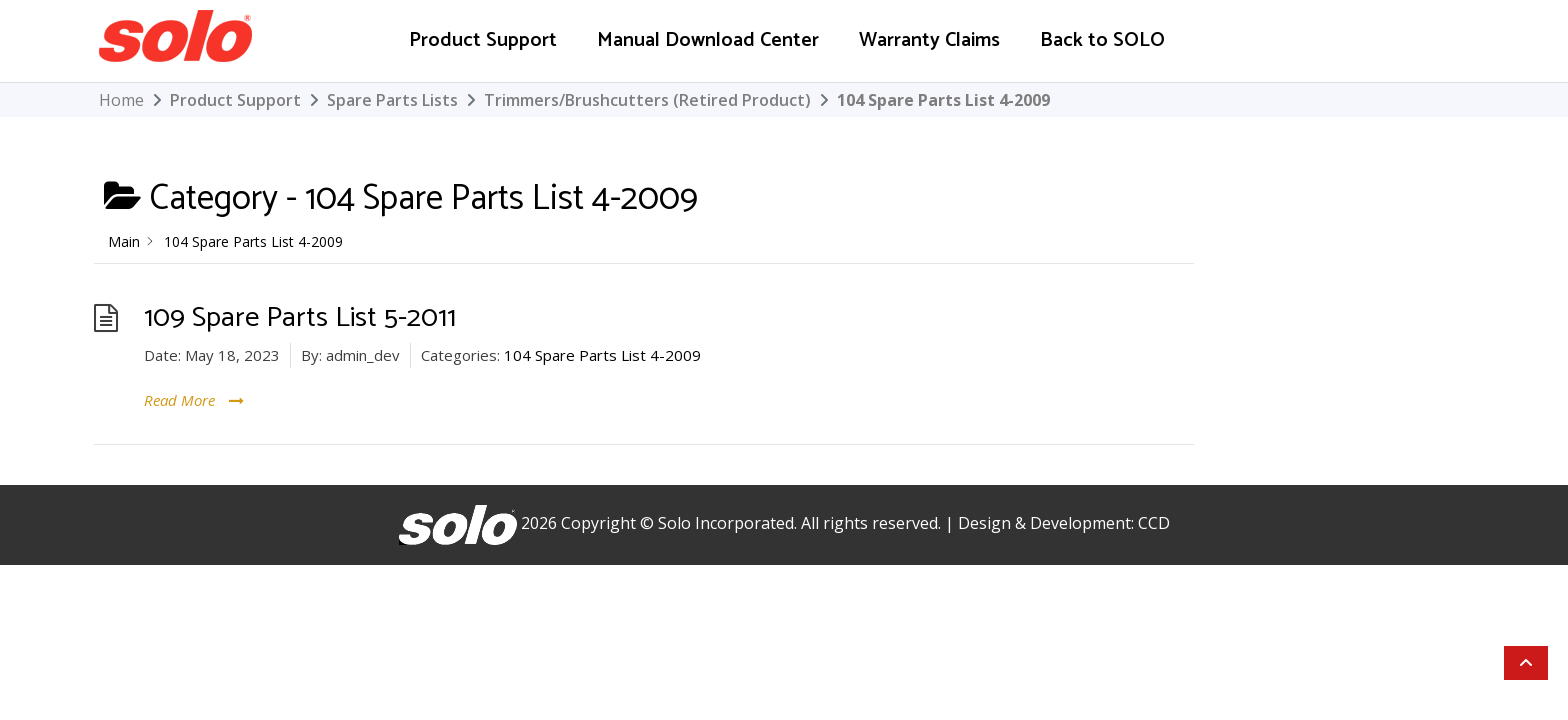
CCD (1154, 523)
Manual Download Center (708, 40)
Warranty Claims (929, 40)
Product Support (483, 40)
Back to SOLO (1102, 40)
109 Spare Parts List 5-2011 (300, 318)
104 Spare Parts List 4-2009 (602, 355)
